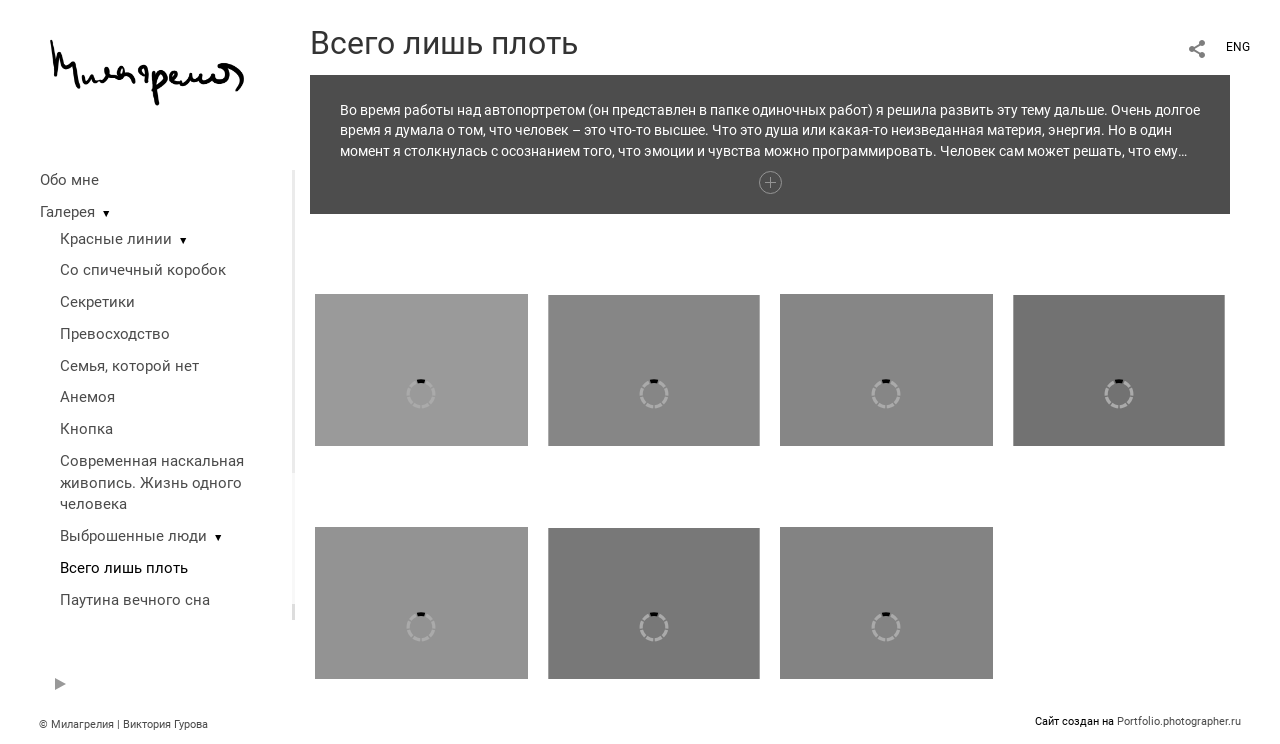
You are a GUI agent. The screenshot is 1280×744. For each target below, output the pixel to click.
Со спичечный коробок (143, 270)
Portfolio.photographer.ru (1179, 721)
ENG (1238, 47)
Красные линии (116, 239)
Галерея (67, 212)
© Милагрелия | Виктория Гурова (123, 724)
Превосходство (115, 334)
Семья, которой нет (129, 366)
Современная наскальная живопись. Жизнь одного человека (152, 483)
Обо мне (69, 180)
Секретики (97, 302)
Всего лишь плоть (124, 568)
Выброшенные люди (133, 536)
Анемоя (87, 397)
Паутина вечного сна (135, 600)
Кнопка (86, 429)
